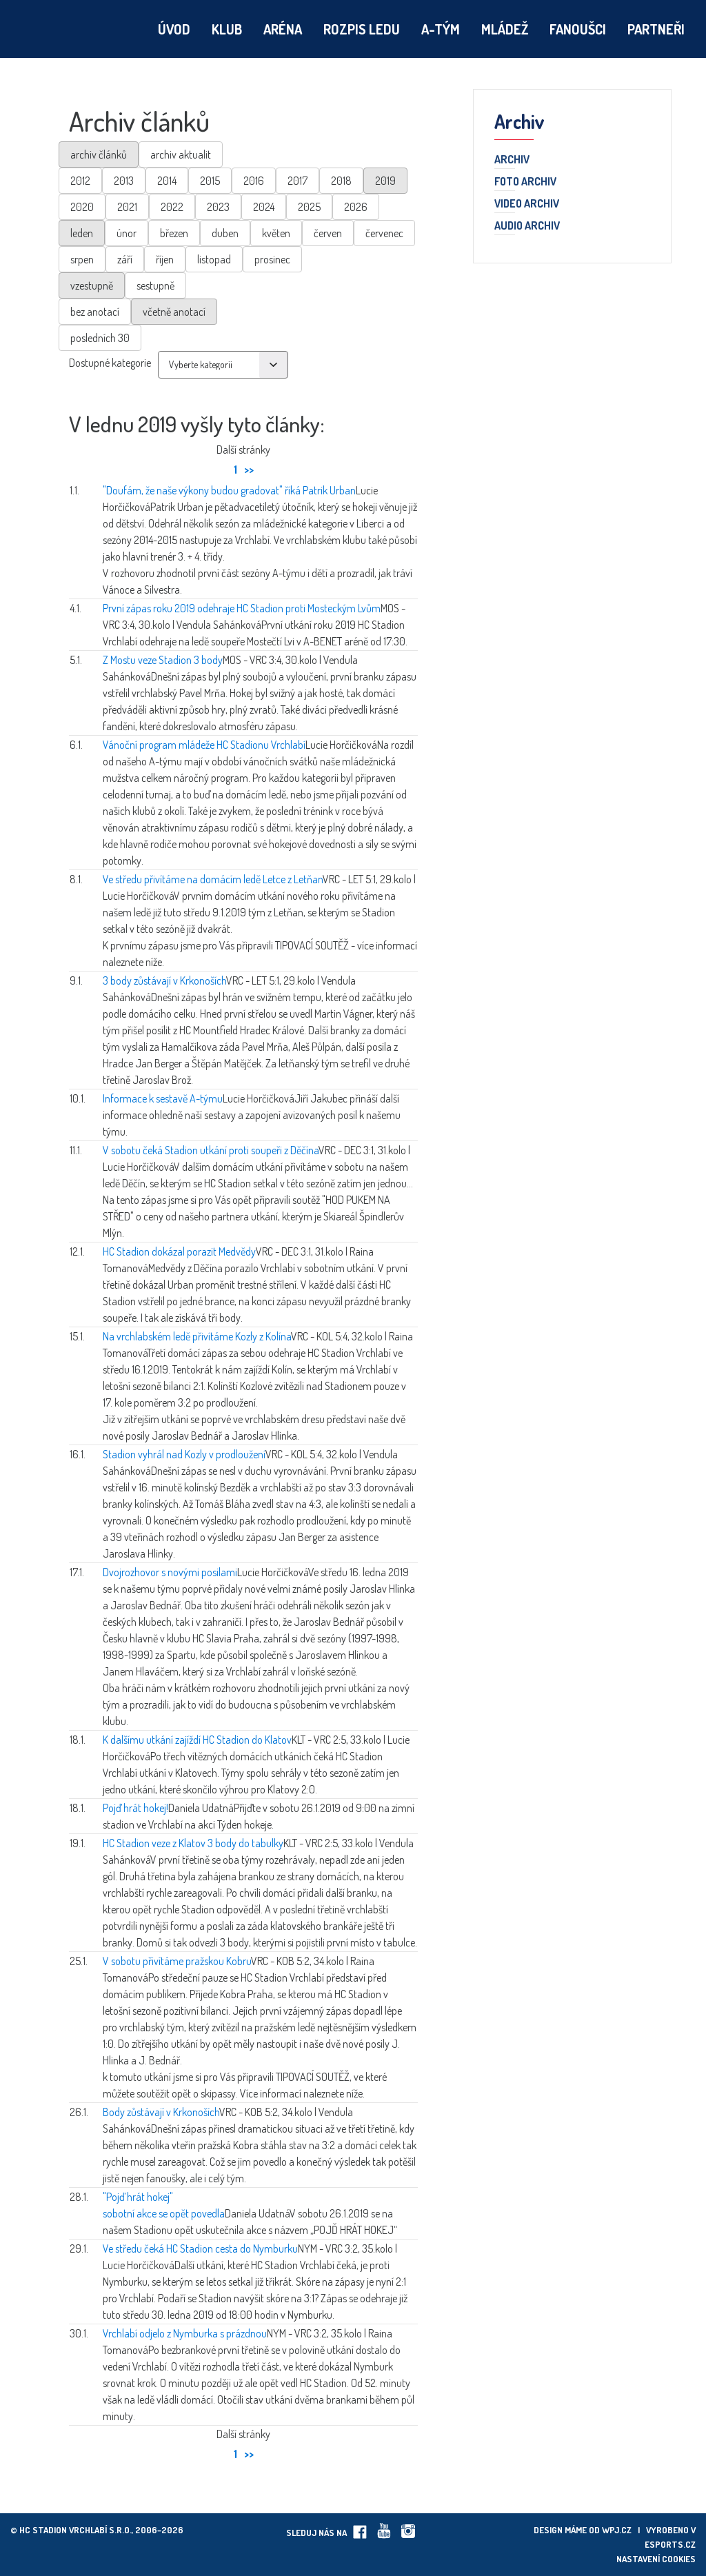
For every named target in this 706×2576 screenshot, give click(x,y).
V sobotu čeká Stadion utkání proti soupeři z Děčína (211, 1150)
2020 (82, 207)
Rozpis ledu (361, 29)
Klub (227, 29)
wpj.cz (617, 2529)
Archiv (512, 160)
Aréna (282, 29)
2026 (355, 207)
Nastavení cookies (656, 2558)
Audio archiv (527, 226)
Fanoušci (577, 29)
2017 (297, 181)
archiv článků (98, 154)
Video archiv (526, 204)
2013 (124, 181)
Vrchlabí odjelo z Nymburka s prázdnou (185, 2333)
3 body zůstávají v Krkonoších (164, 980)
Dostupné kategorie (110, 363)
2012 (80, 181)
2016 (253, 181)
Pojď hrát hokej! (135, 1808)
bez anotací (94, 312)
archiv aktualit (180, 154)
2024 (263, 207)
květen (276, 233)
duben (225, 233)
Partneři (656, 29)
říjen (165, 259)
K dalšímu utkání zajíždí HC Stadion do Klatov (197, 1740)
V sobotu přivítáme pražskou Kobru (177, 1961)
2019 (385, 181)
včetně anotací (174, 312)
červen (328, 233)
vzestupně (91, 285)
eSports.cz (670, 2544)
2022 (172, 207)
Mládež (504, 29)
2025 (309, 207)
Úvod (174, 29)
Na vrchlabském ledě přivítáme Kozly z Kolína (197, 1336)
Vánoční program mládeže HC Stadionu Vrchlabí (204, 745)
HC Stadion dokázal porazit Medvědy (179, 1251)
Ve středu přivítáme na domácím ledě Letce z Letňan (213, 879)
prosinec (272, 259)
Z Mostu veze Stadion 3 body (163, 660)
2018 (341, 181)
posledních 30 (100, 338)
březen (174, 233)
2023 (218, 207)
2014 (166, 181)
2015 (210, 181)
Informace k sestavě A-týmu (163, 1098)
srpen (82, 259)
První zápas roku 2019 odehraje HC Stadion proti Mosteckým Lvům (242, 608)
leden (81, 233)
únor (127, 233)
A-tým (440, 29)
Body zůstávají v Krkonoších (161, 2112)
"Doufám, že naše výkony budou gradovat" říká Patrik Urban (229, 490)
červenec (384, 233)
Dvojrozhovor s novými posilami (170, 1572)
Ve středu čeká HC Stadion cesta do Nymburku (200, 2248)
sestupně (155, 285)
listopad (214, 259)
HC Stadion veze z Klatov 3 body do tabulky (193, 1843)
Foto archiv (525, 182)
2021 (127, 207)
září (124, 259)
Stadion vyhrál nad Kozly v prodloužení (184, 1454)
